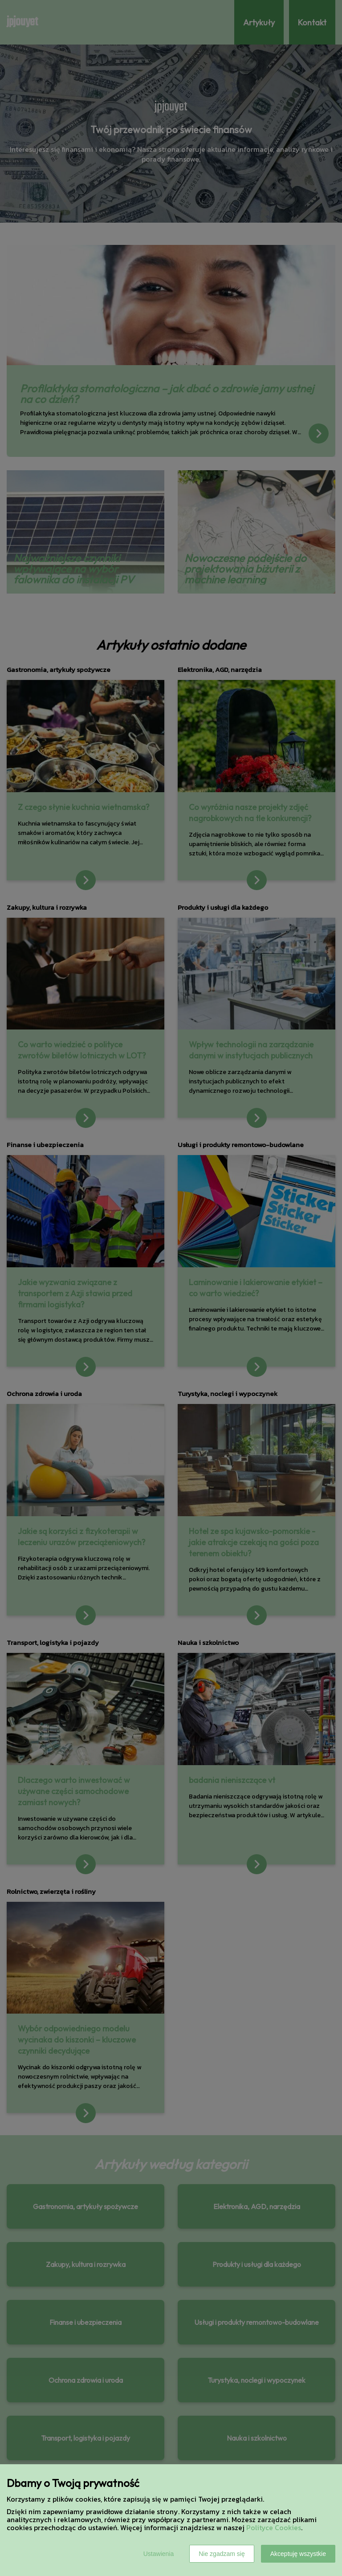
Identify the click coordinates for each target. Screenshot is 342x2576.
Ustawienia (158, 2553)
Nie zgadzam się (222, 2553)
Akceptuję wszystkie (298, 2553)
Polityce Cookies (273, 2527)
